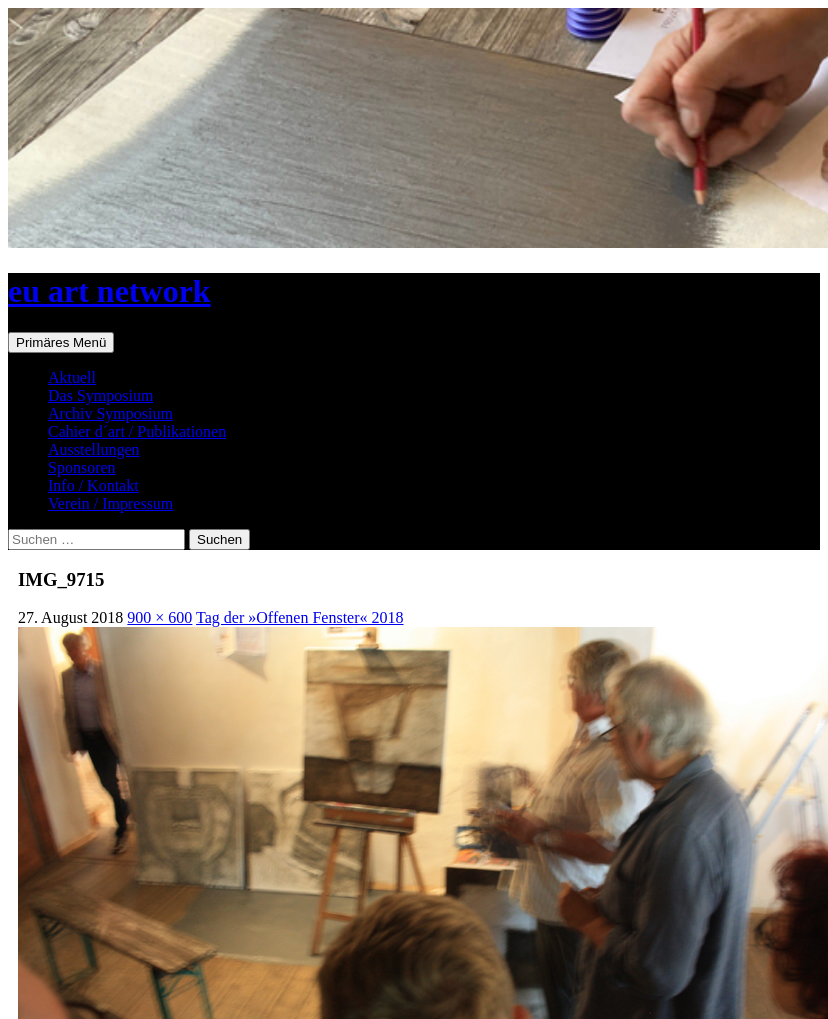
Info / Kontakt (93, 485)
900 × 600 (159, 617)
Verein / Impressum (110, 503)
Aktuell (72, 377)
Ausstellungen (94, 449)
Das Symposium (100, 395)
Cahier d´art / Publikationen (137, 431)
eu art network (109, 291)
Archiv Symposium (110, 413)
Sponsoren (82, 467)
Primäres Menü (61, 342)
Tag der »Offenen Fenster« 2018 (299, 617)
